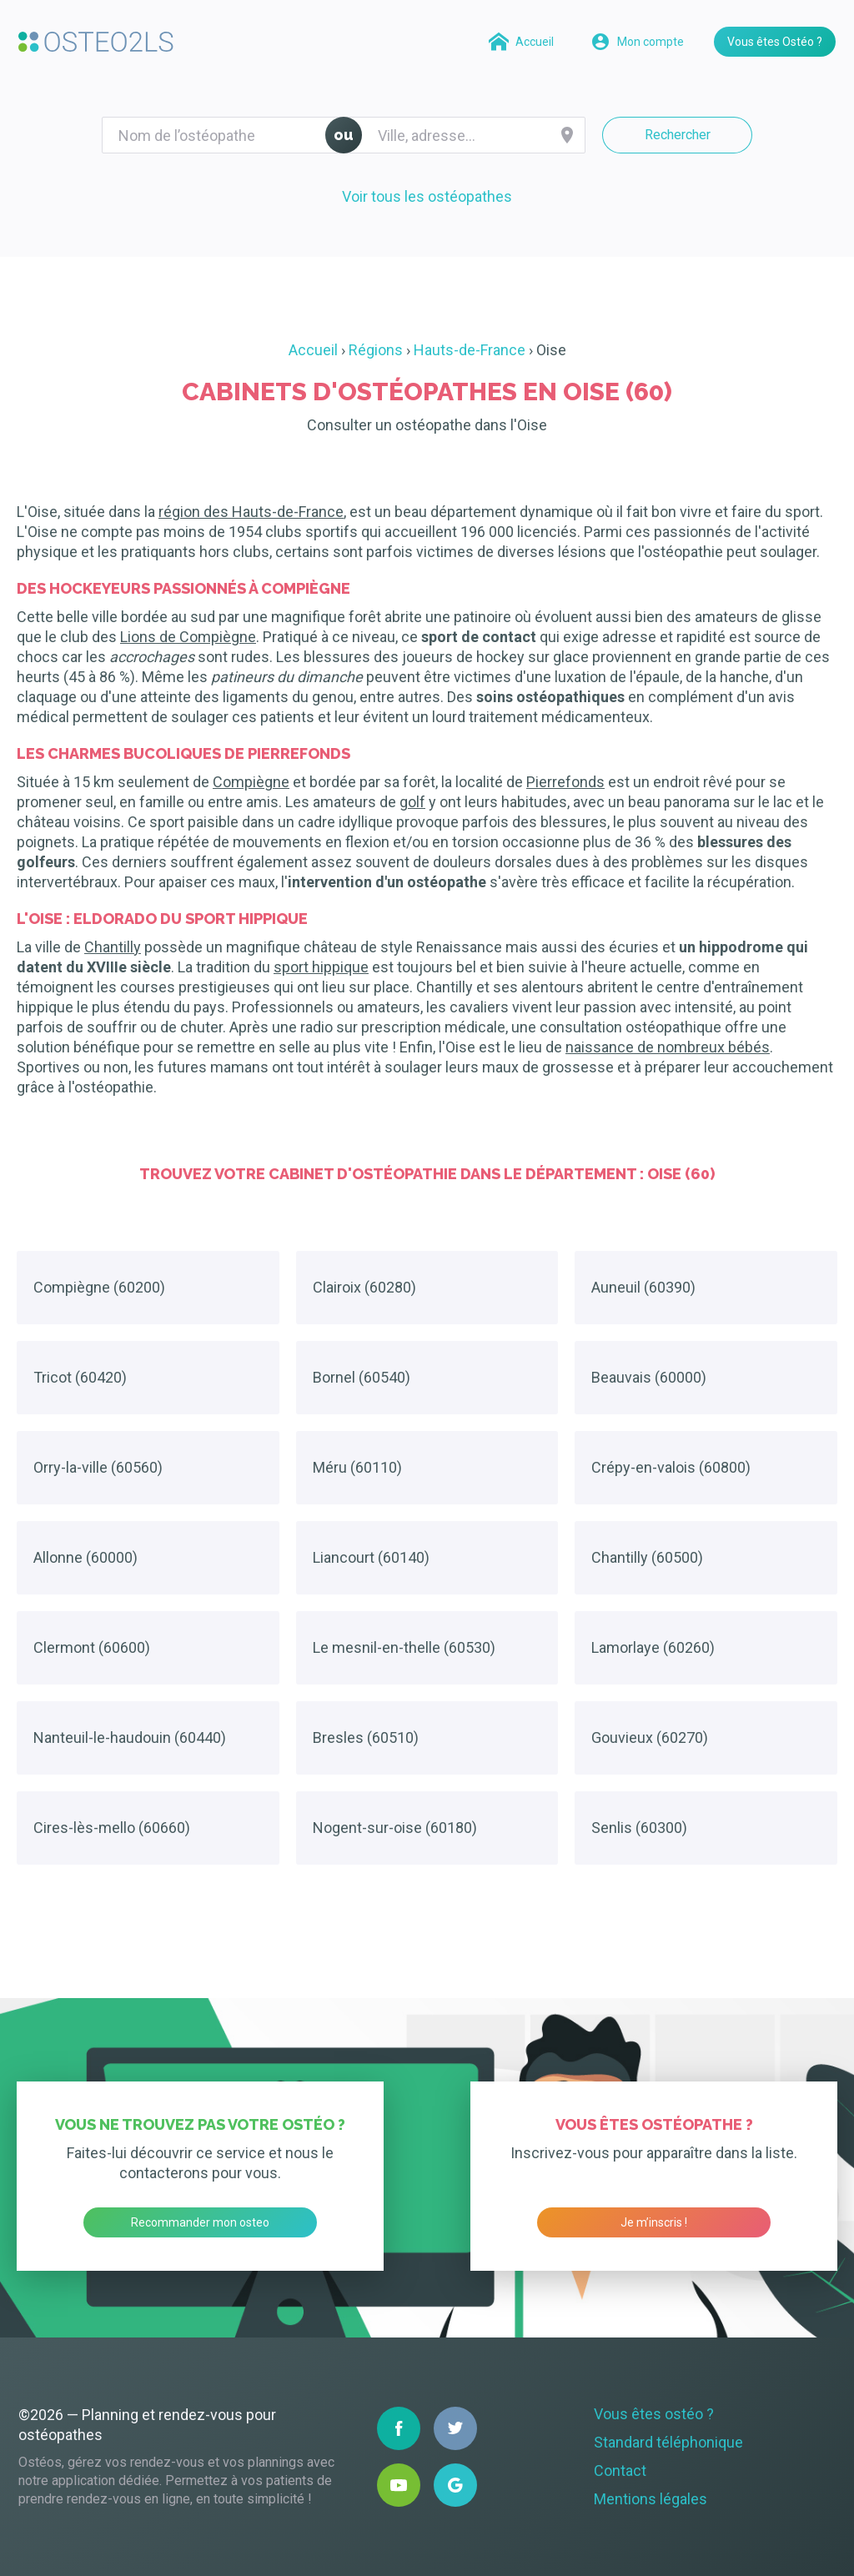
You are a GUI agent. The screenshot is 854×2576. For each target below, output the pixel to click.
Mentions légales (650, 2499)
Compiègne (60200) (99, 1287)
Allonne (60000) (85, 1557)
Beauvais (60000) (648, 1377)
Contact (620, 2470)
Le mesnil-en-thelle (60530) (404, 1647)
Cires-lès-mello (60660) (111, 1827)
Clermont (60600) (91, 1647)
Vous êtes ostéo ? (654, 2414)
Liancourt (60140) (371, 1557)
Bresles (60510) (366, 1737)
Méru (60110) (357, 1467)
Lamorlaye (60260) (653, 1647)
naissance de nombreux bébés (667, 1047)
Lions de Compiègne (188, 636)
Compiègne (251, 782)
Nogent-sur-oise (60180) (395, 1827)
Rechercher (678, 135)
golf (412, 802)
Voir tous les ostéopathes (427, 196)
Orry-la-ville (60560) (98, 1467)
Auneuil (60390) (643, 1287)
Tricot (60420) (80, 1377)
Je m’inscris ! (653, 2222)
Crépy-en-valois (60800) (671, 1467)
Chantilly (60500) (647, 1557)
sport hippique (321, 967)
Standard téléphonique (668, 2442)
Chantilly (112, 947)
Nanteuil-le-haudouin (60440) (129, 1737)
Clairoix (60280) (364, 1287)
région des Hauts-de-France (251, 511)
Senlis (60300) (639, 1827)
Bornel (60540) (361, 1377)
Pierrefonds (565, 782)
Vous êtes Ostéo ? (774, 41)
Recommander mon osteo (200, 2222)
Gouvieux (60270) (649, 1737)
